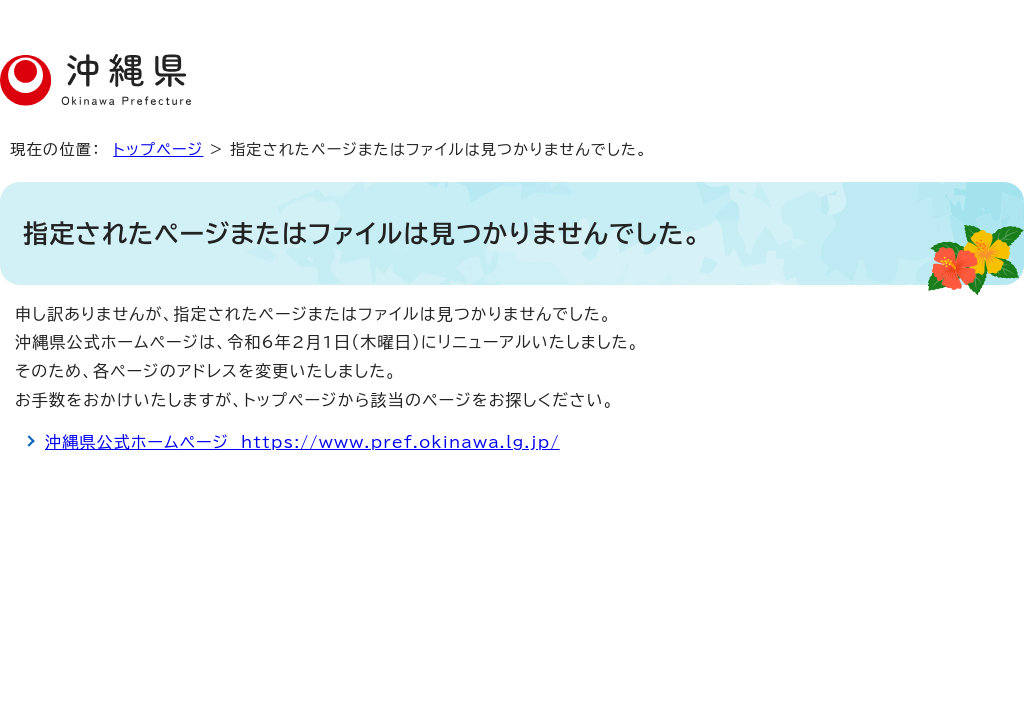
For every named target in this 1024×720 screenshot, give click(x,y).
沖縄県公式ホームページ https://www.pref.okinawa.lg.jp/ (302, 442)
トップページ (158, 149)
